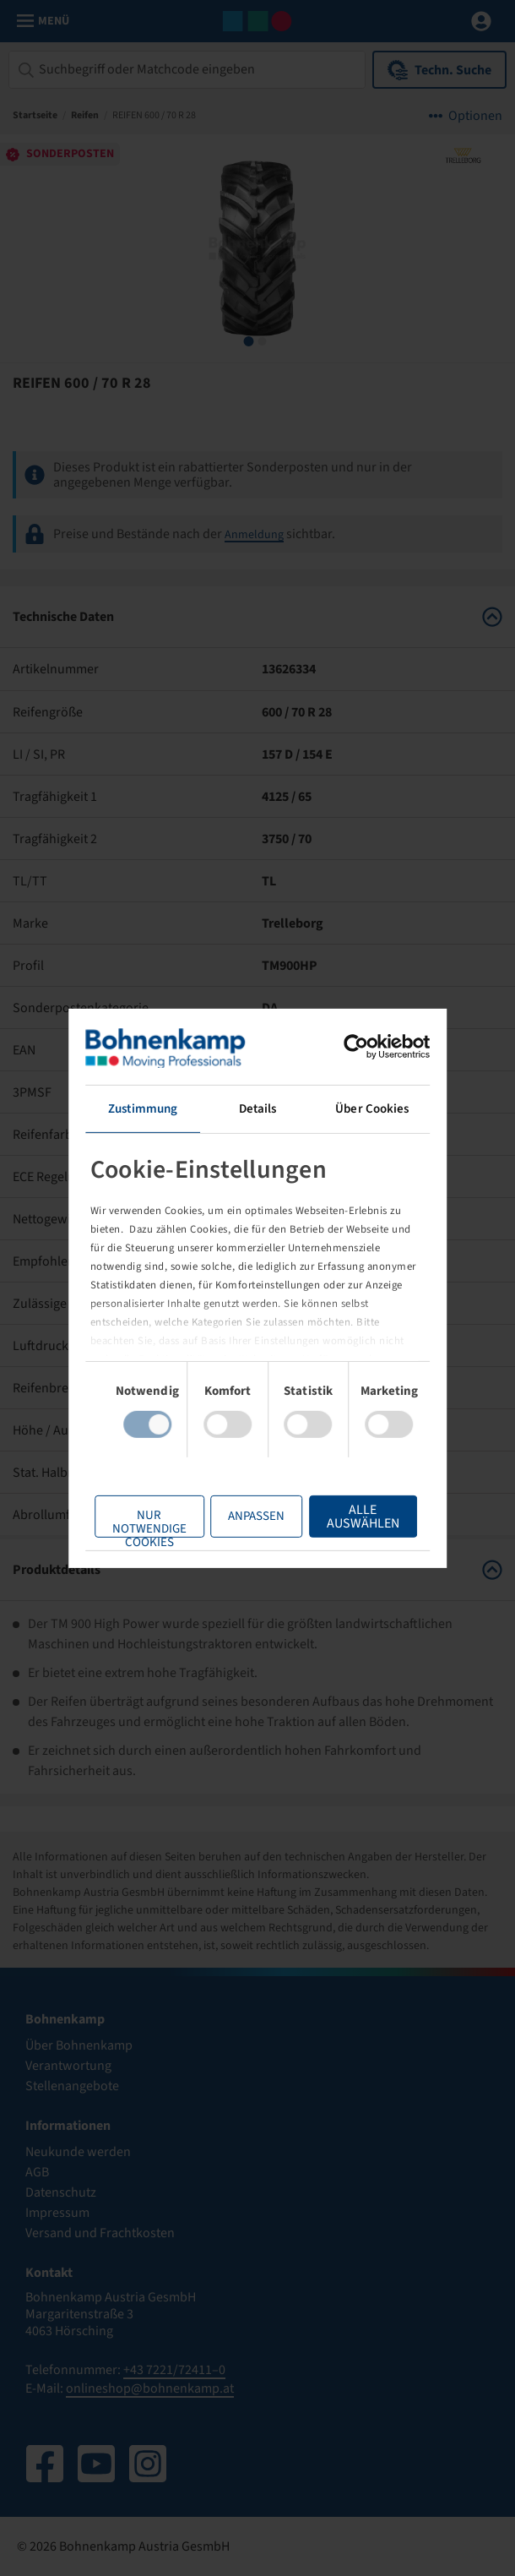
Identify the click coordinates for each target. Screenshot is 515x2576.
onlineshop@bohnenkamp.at (150, 2388)
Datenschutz (60, 2192)
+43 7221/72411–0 (174, 2370)
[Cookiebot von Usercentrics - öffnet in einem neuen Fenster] (347, 1046)
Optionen (475, 115)
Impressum (57, 2212)
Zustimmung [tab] (148, 1108)
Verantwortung (68, 2065)
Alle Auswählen (354, 1516)
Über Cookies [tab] (366, 1108)
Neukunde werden (78, 2152)
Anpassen (248, 1516)
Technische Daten (257, 617)
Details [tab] (258, 1108)
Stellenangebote (72, 2086)
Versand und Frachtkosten (100, 2233)
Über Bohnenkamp (79, 2045)
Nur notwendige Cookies (141, 1522)
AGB (37, 2172)
